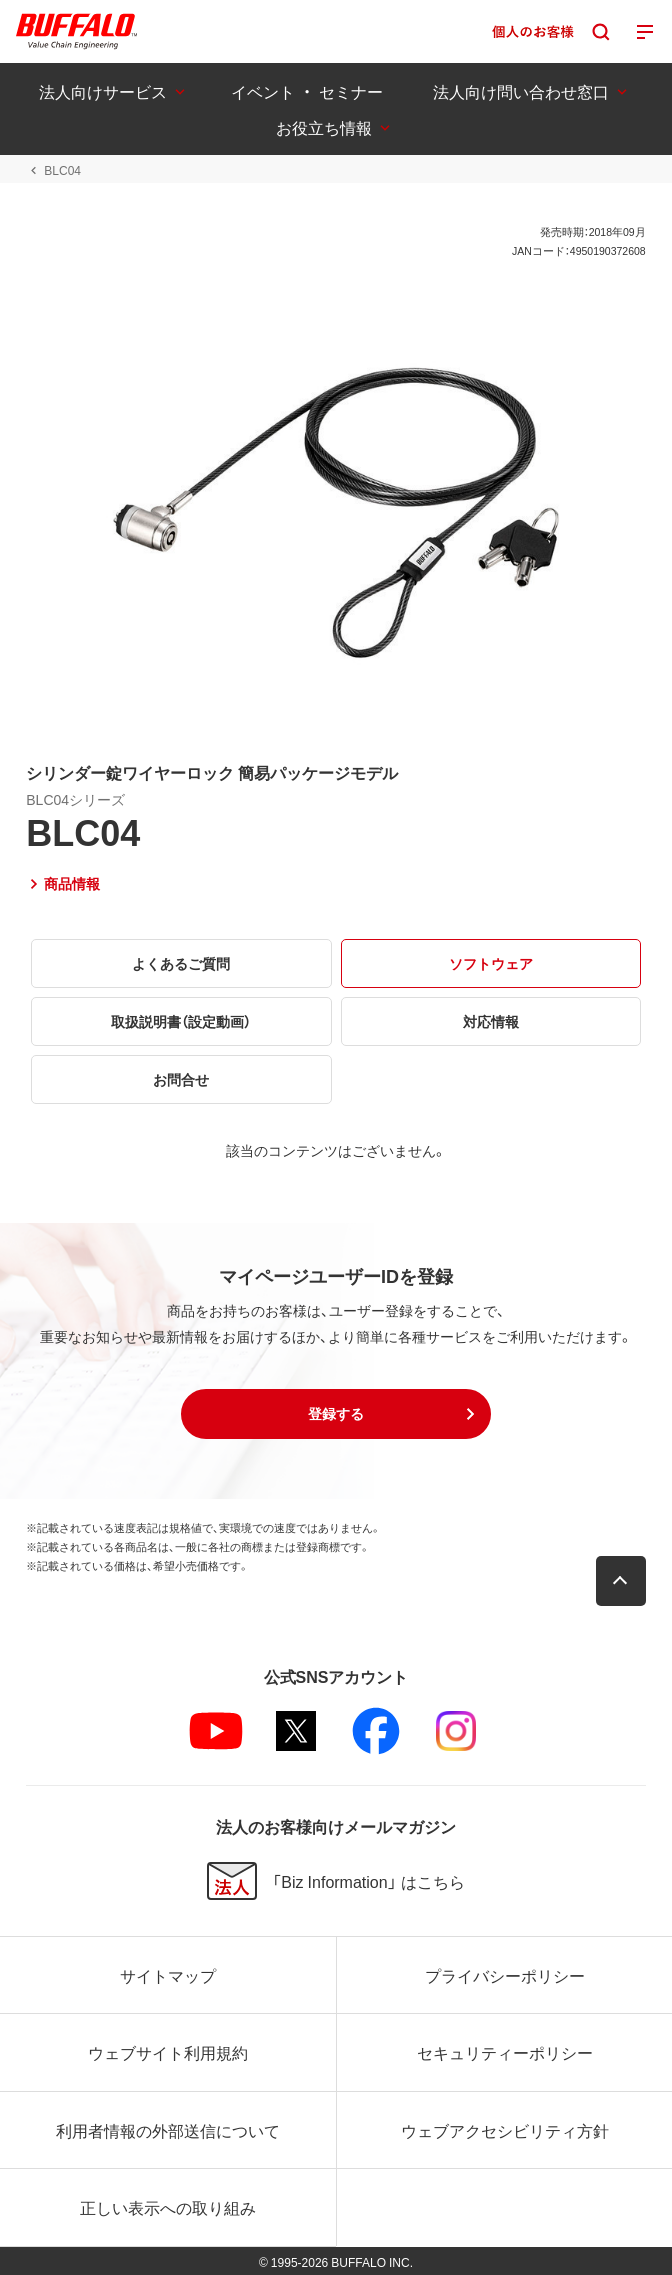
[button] (336, 1414)
